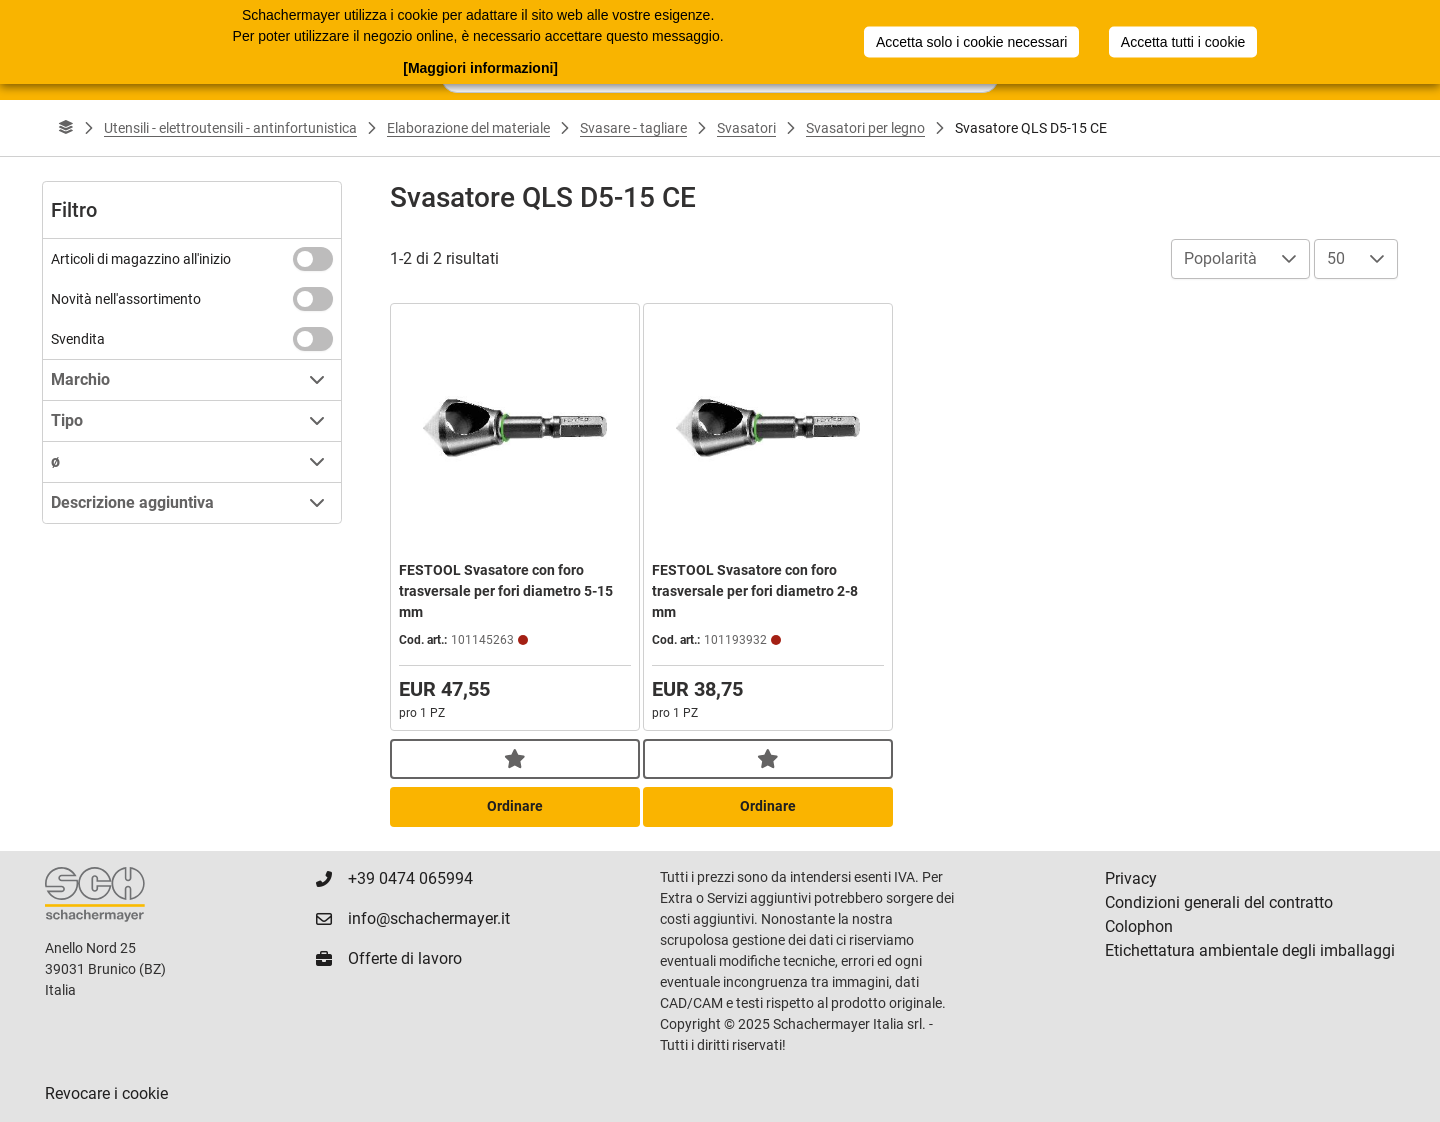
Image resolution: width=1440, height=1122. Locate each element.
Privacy (1131, 878)
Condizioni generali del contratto (1219, 902)
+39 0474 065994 (410, 878)
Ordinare (515, 806)
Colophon (1139, 926)
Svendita (78, 339)
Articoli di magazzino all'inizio (141, 259)
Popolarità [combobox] (1220, 258)
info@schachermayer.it (429, 918)
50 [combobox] (1336, 258)
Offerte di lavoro (405, 958)
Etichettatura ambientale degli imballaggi (1250, 950)
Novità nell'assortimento (126, 299)
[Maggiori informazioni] (480, 67)
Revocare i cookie (106, 1093)
